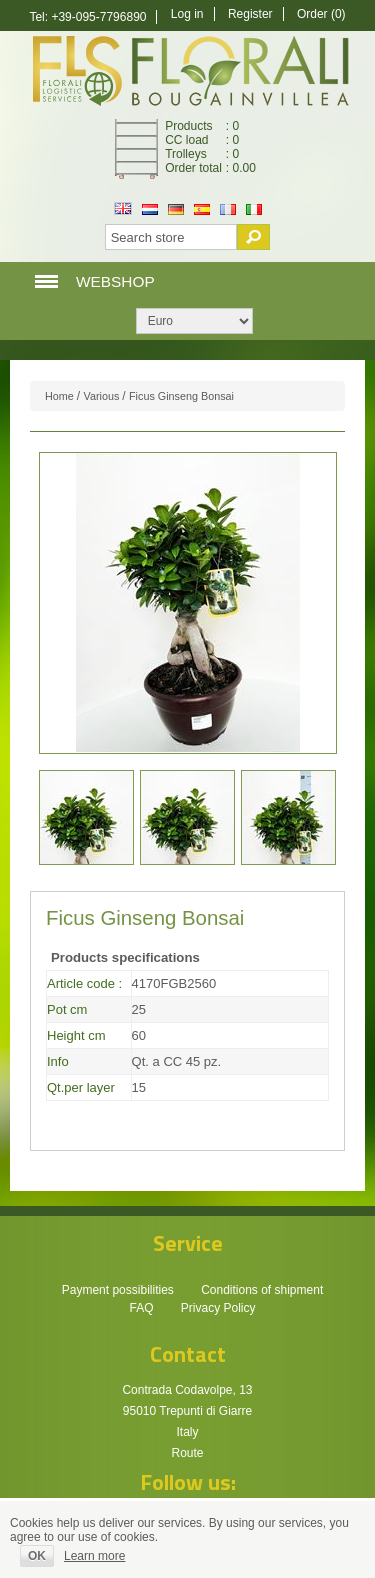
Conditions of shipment (262, 1290)
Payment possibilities (118, 1290)
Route (187, 1453)
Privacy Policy (218, 1308)
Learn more (94, 1556)
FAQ (141, 1308)
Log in (187, 14)
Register (250, 14)
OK (37, 1556)
